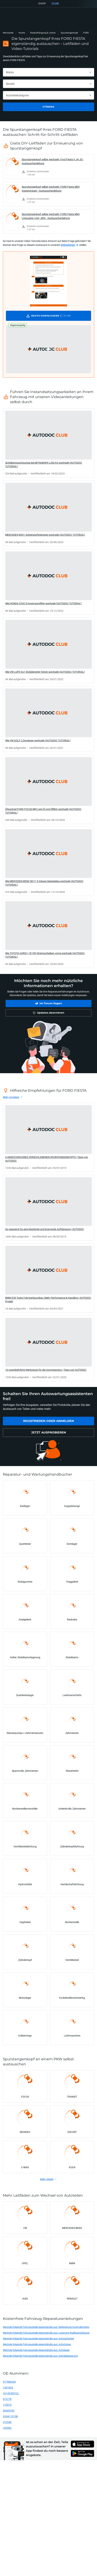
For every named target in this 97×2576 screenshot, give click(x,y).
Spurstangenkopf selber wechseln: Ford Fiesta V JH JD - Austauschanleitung (53, 161)
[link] (48, 166)
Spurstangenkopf (69, 32)
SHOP (42, 3)
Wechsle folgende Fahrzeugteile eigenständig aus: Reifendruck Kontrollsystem (46, 2327)
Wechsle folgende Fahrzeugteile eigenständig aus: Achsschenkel (38, 2338)
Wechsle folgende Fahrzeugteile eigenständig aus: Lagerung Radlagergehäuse (46, 2332)
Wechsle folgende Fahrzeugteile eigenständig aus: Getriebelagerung (40, 2356)
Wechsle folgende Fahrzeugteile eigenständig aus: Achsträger (37, 2344)
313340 (7, 2422)
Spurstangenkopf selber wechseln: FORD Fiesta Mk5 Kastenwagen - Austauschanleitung (51, 188)
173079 (7, 2405)
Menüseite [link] (8, 32)
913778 (7, 2399)
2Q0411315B (10, 2416)
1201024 (8, 2387)
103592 (7, 2428)
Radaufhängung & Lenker (43, 32)
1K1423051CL (11, 2393)
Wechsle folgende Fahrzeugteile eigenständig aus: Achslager (36, 2350)
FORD (86, 32)
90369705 (8, 2410)
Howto (22, 32)
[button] (48, 349)
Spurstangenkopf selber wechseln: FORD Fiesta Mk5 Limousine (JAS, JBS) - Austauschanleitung (51, 216)
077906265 (9, 2381)
